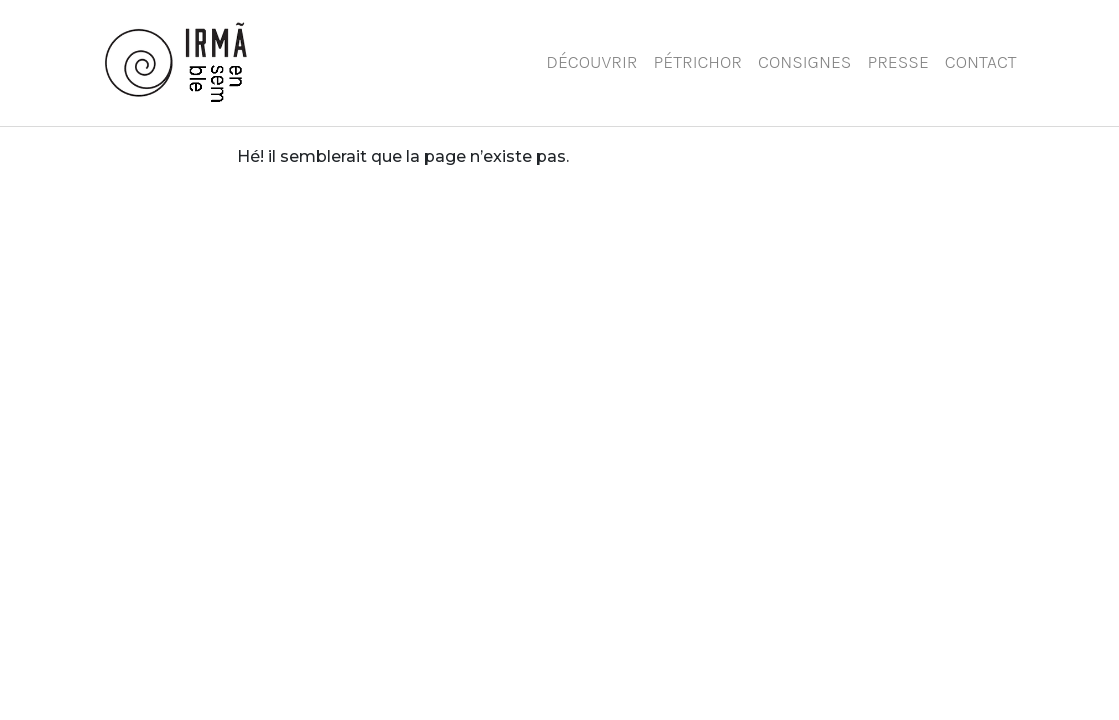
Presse (897, 62)
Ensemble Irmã (188, 63)
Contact (981, 62)
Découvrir (591, 62)
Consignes (804, 62)
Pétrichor (698, 62)
